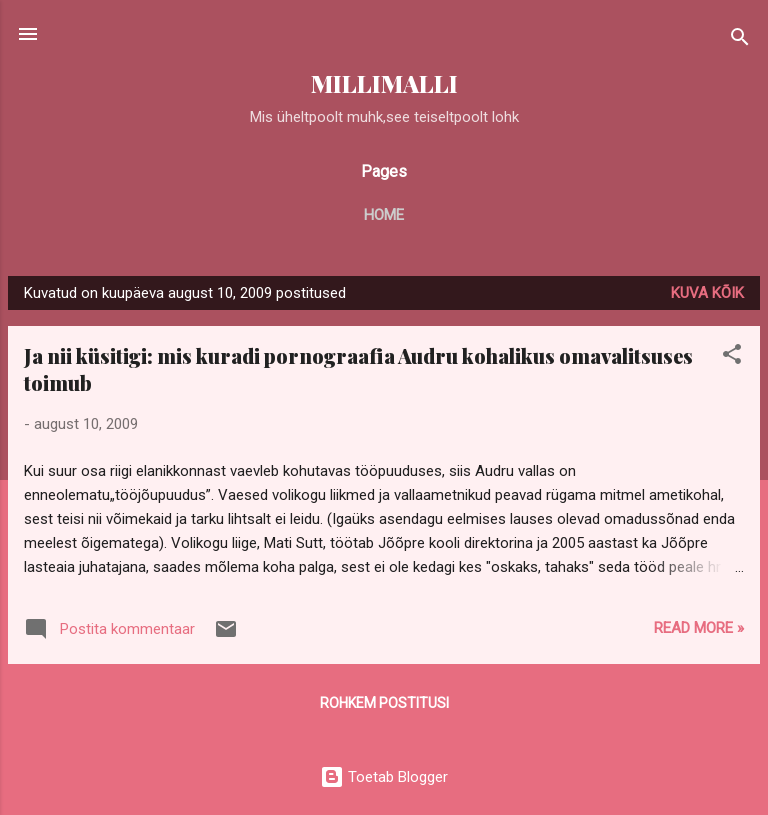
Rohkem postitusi (384, 703)
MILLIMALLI (384, 83)
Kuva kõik (707, 293)
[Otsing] (740, 40)
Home (384, 215)
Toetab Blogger (384, 777)
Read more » (699, 628)
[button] (732, 357)
